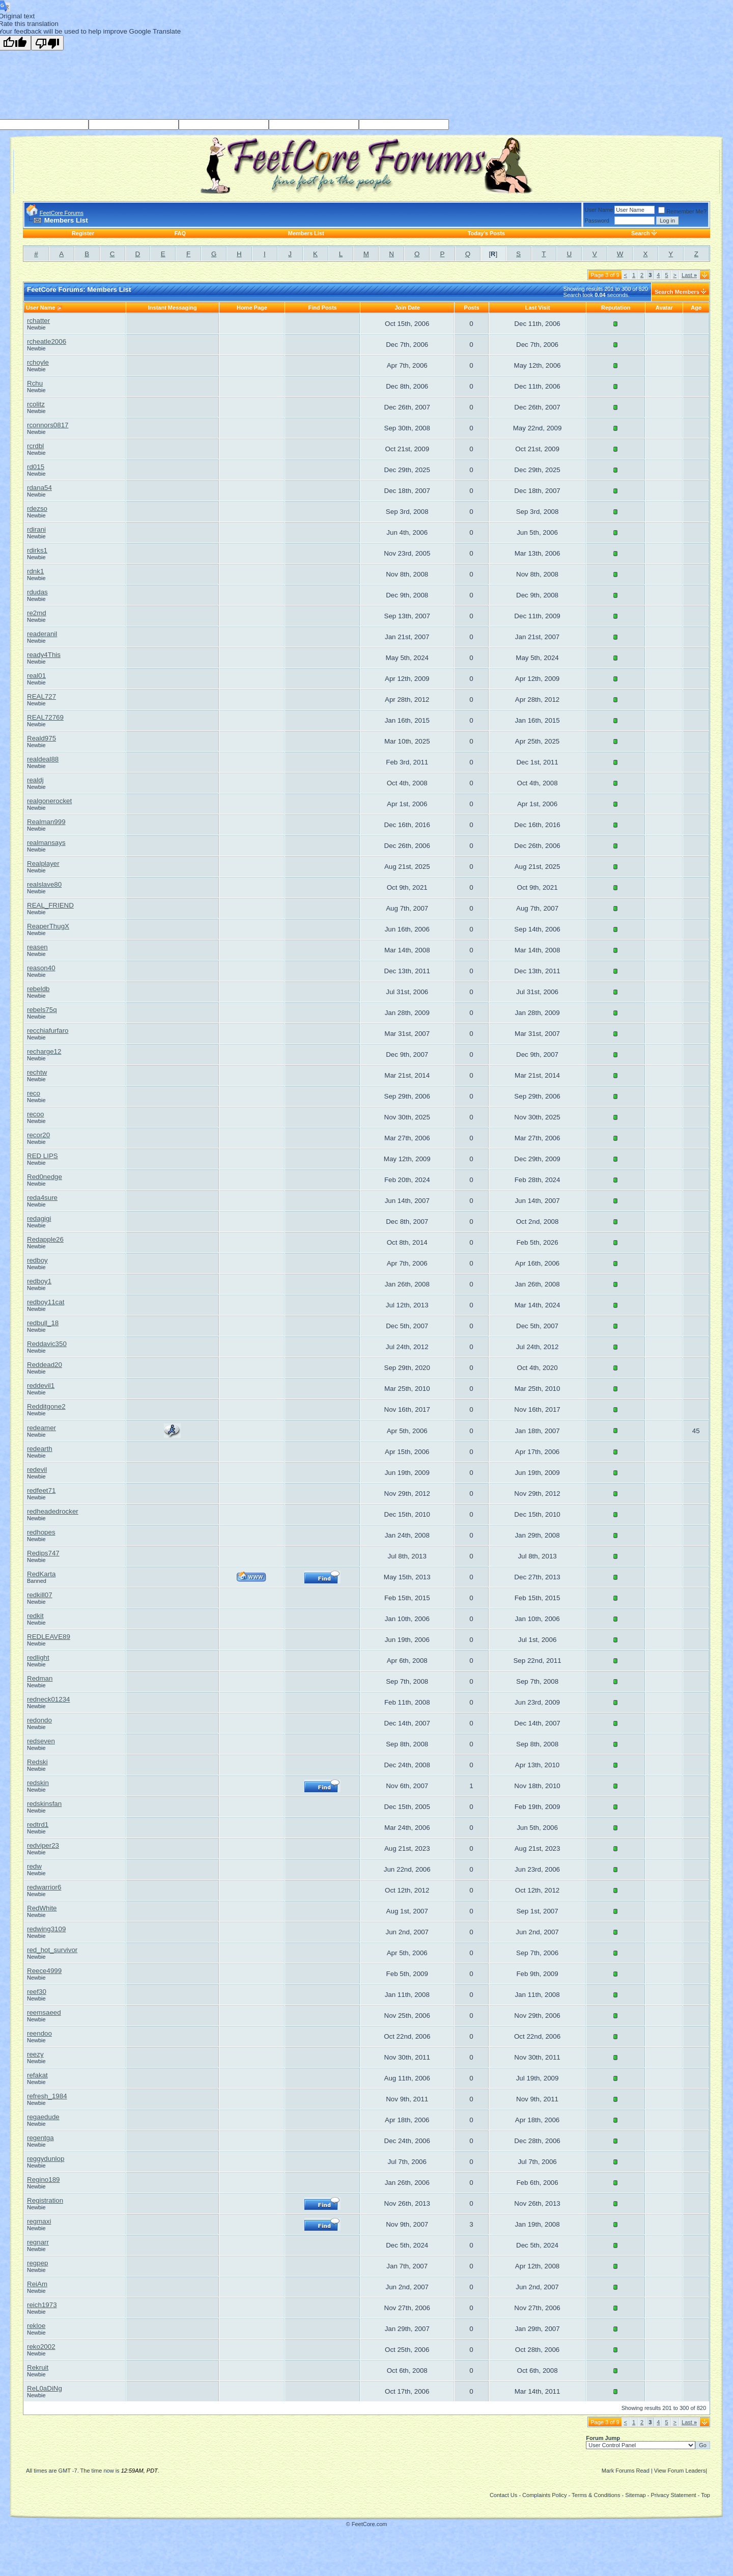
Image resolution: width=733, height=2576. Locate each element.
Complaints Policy (544, 2495)
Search (640, 233)
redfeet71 (41, 1490)
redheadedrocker (52, 1511)
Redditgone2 (46, 1406)
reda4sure (42, 1197)
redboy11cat (45, 1302)
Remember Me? (682, 211)
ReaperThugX (48, 926)
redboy (37, 1260)
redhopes (41, 1532)
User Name (599, 210)
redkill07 (39, 1595)
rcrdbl (35, 446)
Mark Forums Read (626, 2471)
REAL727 (41, 696)
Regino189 (43, 2179)
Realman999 (46, 822)
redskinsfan (44, 1803)
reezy (35, 2054)
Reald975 (41, 738)
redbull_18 (43, 1323)
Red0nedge (44, 1177)
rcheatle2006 (46, 341)
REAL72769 (45, 717)
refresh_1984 (47, 2096)
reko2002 (41, 2346)
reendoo (39, 2033)
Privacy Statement (673, 2495)
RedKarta (41, 1574)
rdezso (37, 508)
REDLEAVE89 (48, 1636)
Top (705, 2495)
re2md (36, 613)
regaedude (43, 2117)
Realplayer (43, 863)
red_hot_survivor (52, 1950)
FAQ (180, 233)
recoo (35, 1114)
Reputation (615, 308)
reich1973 (42, 2305)
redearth (39, 1449)
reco (33, 1093)
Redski (37, 1762)
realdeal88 (43, 759)
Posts (472, 308)
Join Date (407, 308)
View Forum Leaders (680, 2471)
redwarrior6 (44, 1887)
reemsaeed (44, 2012)
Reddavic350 (47, 1344)
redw (34, 1866)
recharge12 (44, 1051)
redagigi (39, 1218)
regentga (40, 2138)
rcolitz (36, 404)
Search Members (677, 292)
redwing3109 (46, 1929)
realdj (35, 780)
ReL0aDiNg (44, 2388)
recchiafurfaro (48, 1030)
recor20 (38, 1135)
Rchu (35, 383)
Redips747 (43, 1553)
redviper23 (43, 1845)
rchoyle (38, 362)
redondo (39, 1720)
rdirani (36, 529)
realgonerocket (49, 801)
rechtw (37, 1072)
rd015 (35, 467)
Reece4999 (44, 1971)
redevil (37, 1469)
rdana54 (39, 487)
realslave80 (44, 884)
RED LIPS (42, 1156)
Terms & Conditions (596, 2495)
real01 (36, 675)
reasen (37, 947)
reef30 (36, 1991)
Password (597, 220)
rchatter (38, 320)
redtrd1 (37, 1824)
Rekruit (37, 2367)
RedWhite (42, 1908)
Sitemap (635, 2495)
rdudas (37, 592)
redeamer (41, 1428)
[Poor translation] (47, 42)
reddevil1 (40, 1385)
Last (689, 275)
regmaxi (39, 2221)
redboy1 (39, 1281)
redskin (38, 1783)
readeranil (42, 634)
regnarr (38, 2242)
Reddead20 (44, 1364)
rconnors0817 (48, 425)
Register (83, 233)
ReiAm (37, 2284)
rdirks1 (37, 550)
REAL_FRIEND (50, 905)
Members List (306, 233)
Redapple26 (45, 1239)
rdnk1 (35, 571)
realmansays (46, 842)
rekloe (36, 2326)
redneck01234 (48, 1699)
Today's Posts (486, 233)
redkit (35, 1616)
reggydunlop (45, 2158)
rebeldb (38, 989)
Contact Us (503, 2495)
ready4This (44, 655)
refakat (37, 2075)
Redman (39, 1678)
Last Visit (537, 308)
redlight (38, 1657)
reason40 (41, 968)
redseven (41, 1741)
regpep (37, 2263)
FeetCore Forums (61, 213)
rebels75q (42, 1009)
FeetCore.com (369, 2524)
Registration (45, 2200)
